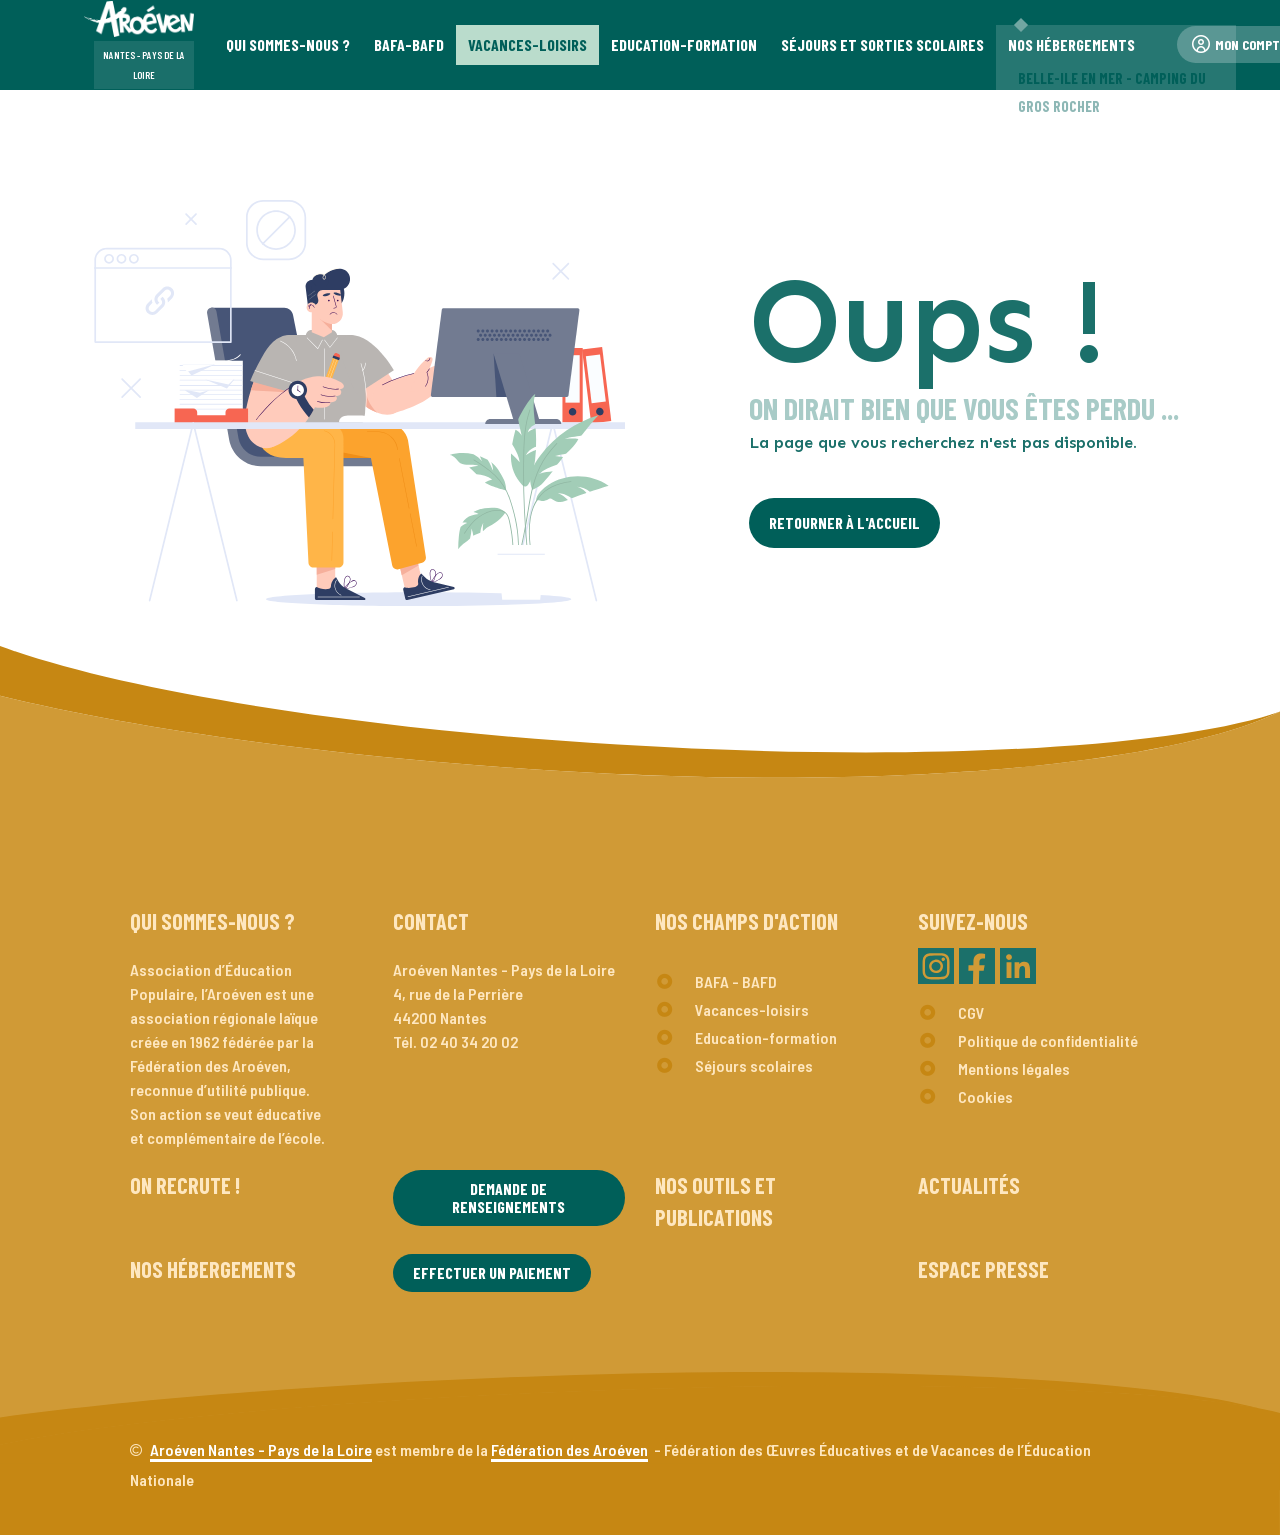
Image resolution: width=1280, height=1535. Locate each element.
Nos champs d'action (746, 921)
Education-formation (766, 1037)
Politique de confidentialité (1048, 1040)
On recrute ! (185, 1185)
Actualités (969, 1185)
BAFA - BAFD (736, 981)
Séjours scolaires (754, 1065)
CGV (971, 1012)
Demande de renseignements (508, 1197)
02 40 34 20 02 (469, 1041)
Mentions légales (1014, 1068)
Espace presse (983, 1269)
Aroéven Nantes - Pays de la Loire (261, 1449)
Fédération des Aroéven (569, 1449)
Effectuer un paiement (492, 1272)
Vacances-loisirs (752, 1009)
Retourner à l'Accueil (844, 522)
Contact (431, 921)
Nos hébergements (213, 1269)
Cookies (985, 1096)
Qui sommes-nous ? (212, 921)
